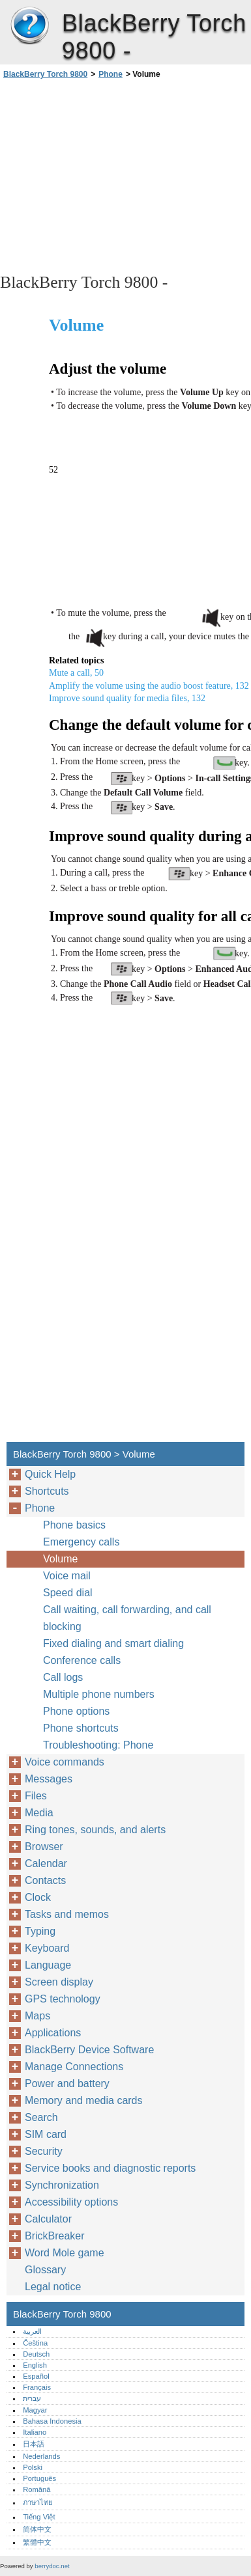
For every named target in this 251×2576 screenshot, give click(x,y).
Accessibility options (71, 2202)
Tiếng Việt (39, 2517)
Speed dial (68, 1592)
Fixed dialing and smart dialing (113, 1643)
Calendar (46, 1863)
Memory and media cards (84, 2100)
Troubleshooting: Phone (98, 1745)
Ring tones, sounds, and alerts (95, 1829)
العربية (32, 2331)
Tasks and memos (67, 1914)
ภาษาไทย (38, 2502)
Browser (44, 1846)
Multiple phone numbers (99, 1694)
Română (36, 2489)
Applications (53, 2032)
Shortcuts (47, 1491)
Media (39, 1812)
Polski (32, 2467)
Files (36, 1795)
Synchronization (62, 2185)
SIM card (45, 2134)
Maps (37, 2015)
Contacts (45, 1880)
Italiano (34, 2432)
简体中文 (37, 2529)
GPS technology (62, 1998)
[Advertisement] (125, 175)
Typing (40, 1931)
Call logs (63, 1677)
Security (44, 2151)
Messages (48, 1778)
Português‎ (39, 2478)
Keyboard (47, 1948)
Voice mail (67, 1575)
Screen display (59, 1981)
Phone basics (74, 1524)
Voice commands (64, 1761)
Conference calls (82, 1660)
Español (36, 2376)
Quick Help (50, 1474)
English (35, 2365)
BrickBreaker (55, 2235)
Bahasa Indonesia (52, 2421)
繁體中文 (37, 2542)
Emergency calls (81, 1541)
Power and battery (67, 2083)
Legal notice (53, 2286)
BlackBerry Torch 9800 (29, 26)
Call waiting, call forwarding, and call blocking (127, 1618)
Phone (110, 74)
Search (41, 2117)
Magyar (35, 2410)
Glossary (45, 2269)
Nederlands (41, 2456)
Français (37, 2387)
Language (48, 1965)
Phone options (76, 1711)
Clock (38, 1897)
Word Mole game (64, 2252)
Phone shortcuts (81, 1728)
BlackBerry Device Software (89, 2049)
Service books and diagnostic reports (110, 2168)
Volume (60, 1558)
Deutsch (36, 2354)
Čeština (35, 2343)
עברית (32, 2398)
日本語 (33, 2444)
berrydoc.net (52, 2565)
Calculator (48, 2218)
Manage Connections (74, 2066)
